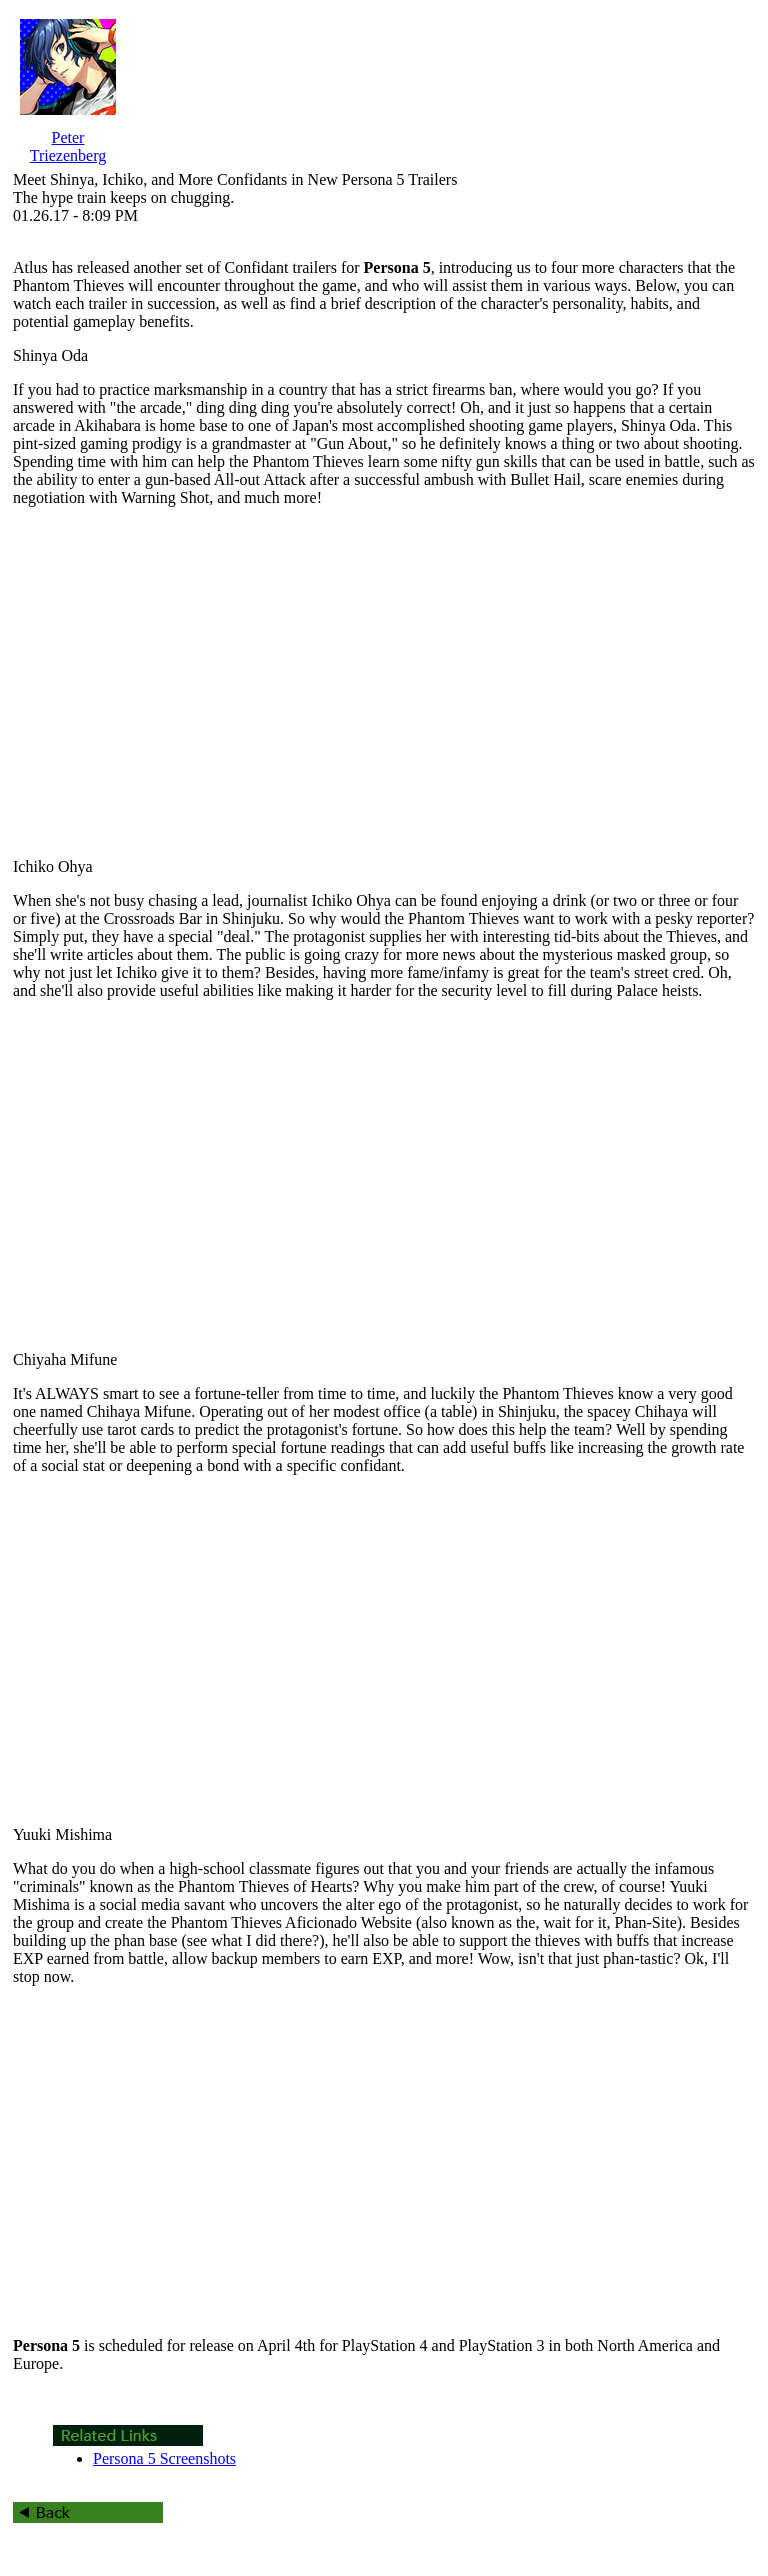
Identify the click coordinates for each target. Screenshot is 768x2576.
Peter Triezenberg (68, 146)
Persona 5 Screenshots (164, 2458)
